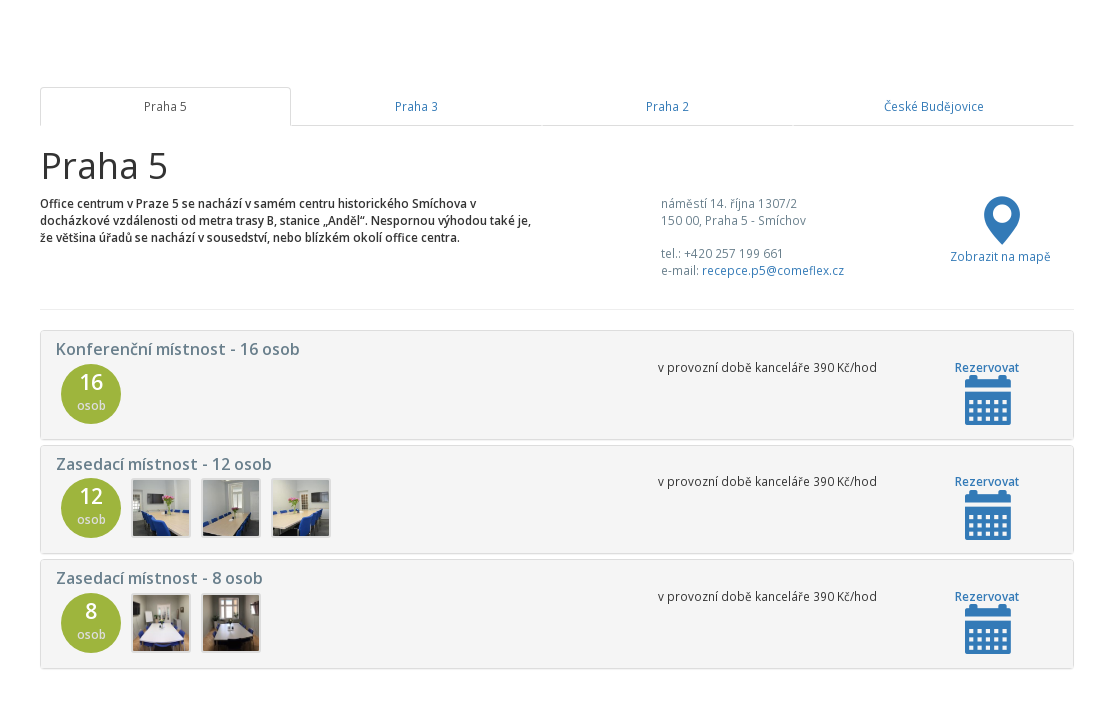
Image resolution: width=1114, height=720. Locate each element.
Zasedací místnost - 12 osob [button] (164, 464)
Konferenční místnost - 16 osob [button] (178, 349)
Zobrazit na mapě (1000, 247)
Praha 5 (165, 106)
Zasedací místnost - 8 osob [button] (159, 578)
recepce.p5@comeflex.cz (773, 270)
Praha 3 (416, 106)
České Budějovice (934, 106)
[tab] (557, 385)
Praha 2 (667, 106)
